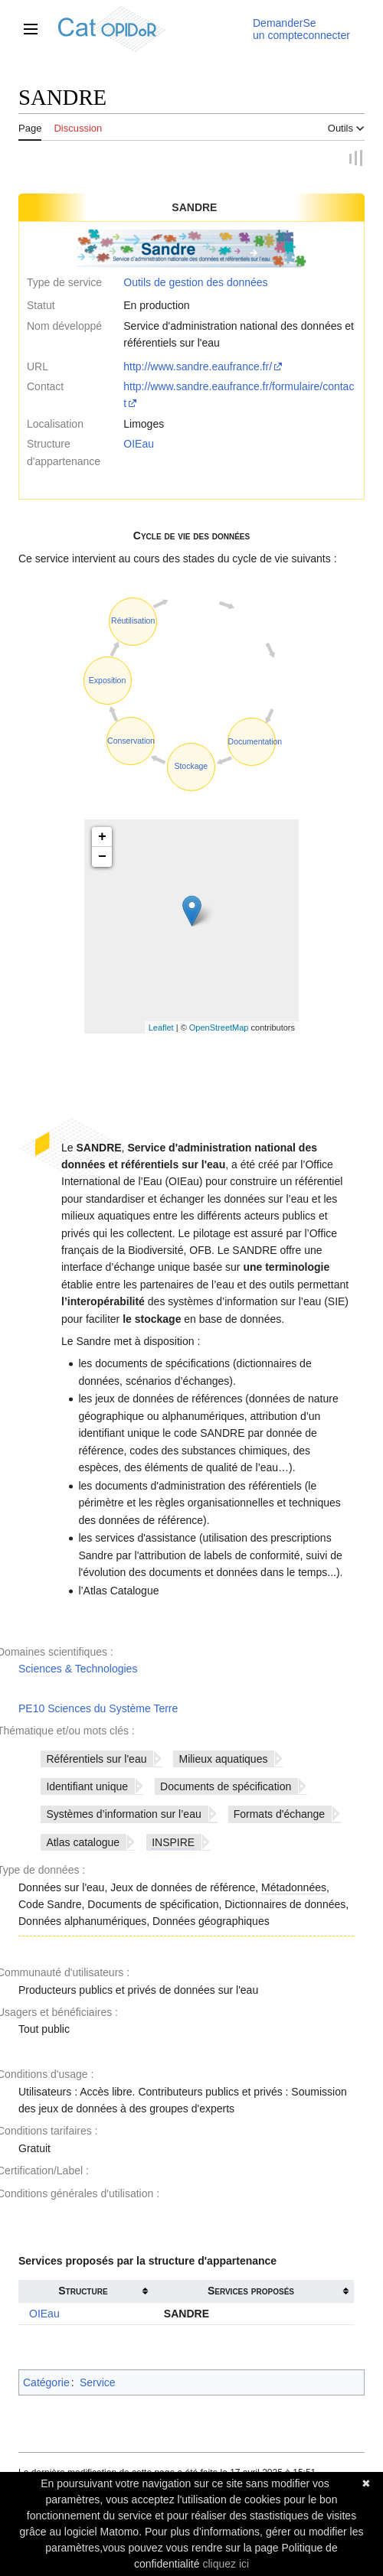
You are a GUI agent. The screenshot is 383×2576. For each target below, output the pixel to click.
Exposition (107, 680)
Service (98, 2382)
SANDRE (186, 2313)
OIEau (138, 444)
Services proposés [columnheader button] (251, 2291)
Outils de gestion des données (195, 282)
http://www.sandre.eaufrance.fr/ (197, 366)
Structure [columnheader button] (82, 2291)
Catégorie (46, 2382)
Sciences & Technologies (77, 1669)
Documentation (255, 741)
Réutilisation (133, 621)
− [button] (102, 857)
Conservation (131, 740)
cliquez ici (225, 2564)
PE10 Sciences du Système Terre (98, 1708)
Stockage (191, 766)
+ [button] (102, 838)
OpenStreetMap (219, 1027)
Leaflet (161, 1027)
